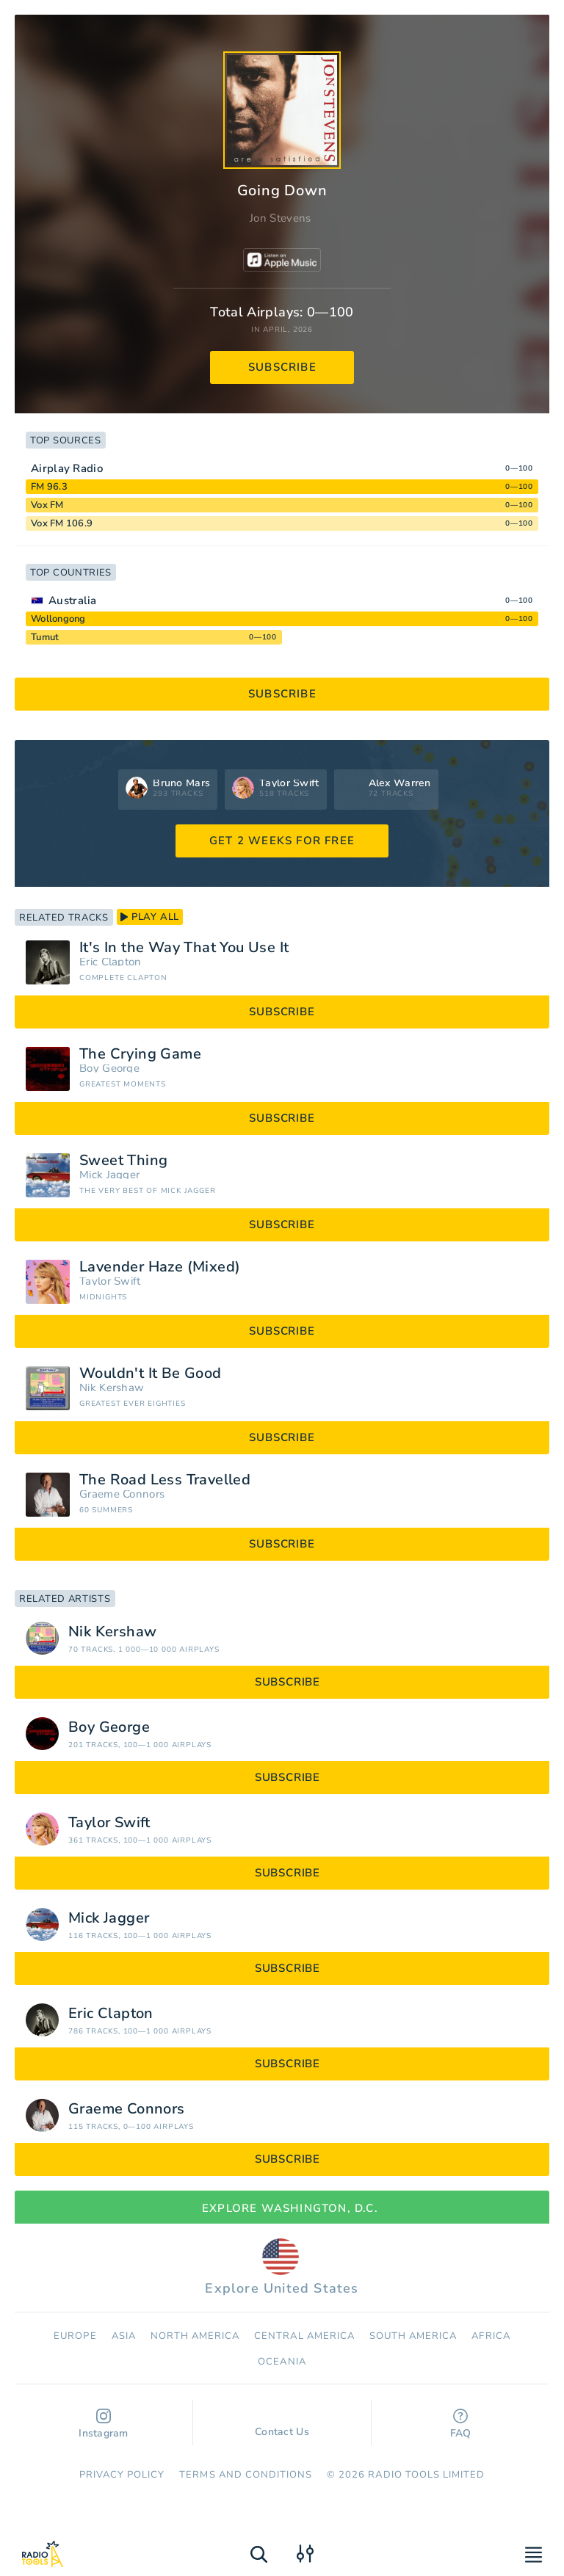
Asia (124, 2336)
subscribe (282, 367)
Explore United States (281, 2267)
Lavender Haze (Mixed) (159, 1267)
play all (149, 917)
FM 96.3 (49, 486)
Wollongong (58, 618)
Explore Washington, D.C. (282, 2208)
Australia (72, 600)
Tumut (45, 637)
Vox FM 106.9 (62, 523)
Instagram (104, 2424)
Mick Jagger (109, 1175)
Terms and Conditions (245, 2474)
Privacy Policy (122, 2474)
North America (195, 2336)
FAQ (460, 2424)
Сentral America (304, 2336)
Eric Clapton (110, 962)
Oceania (282, 2361)
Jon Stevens (280, 218)
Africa (490, 2336)
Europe (75, 2336)
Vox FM (47, 505)
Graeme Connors (121, 1494)
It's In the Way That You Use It (184, 947)
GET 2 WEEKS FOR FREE (282, 840)
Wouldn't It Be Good (150, 1373)
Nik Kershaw (111, 1388)
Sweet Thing (123, 1160)
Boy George (109, 1068)
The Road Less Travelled (164, 1480)
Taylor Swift (110, 1281)
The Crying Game (140, 1054)
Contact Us (282, 2425)
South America (413, 2336)
